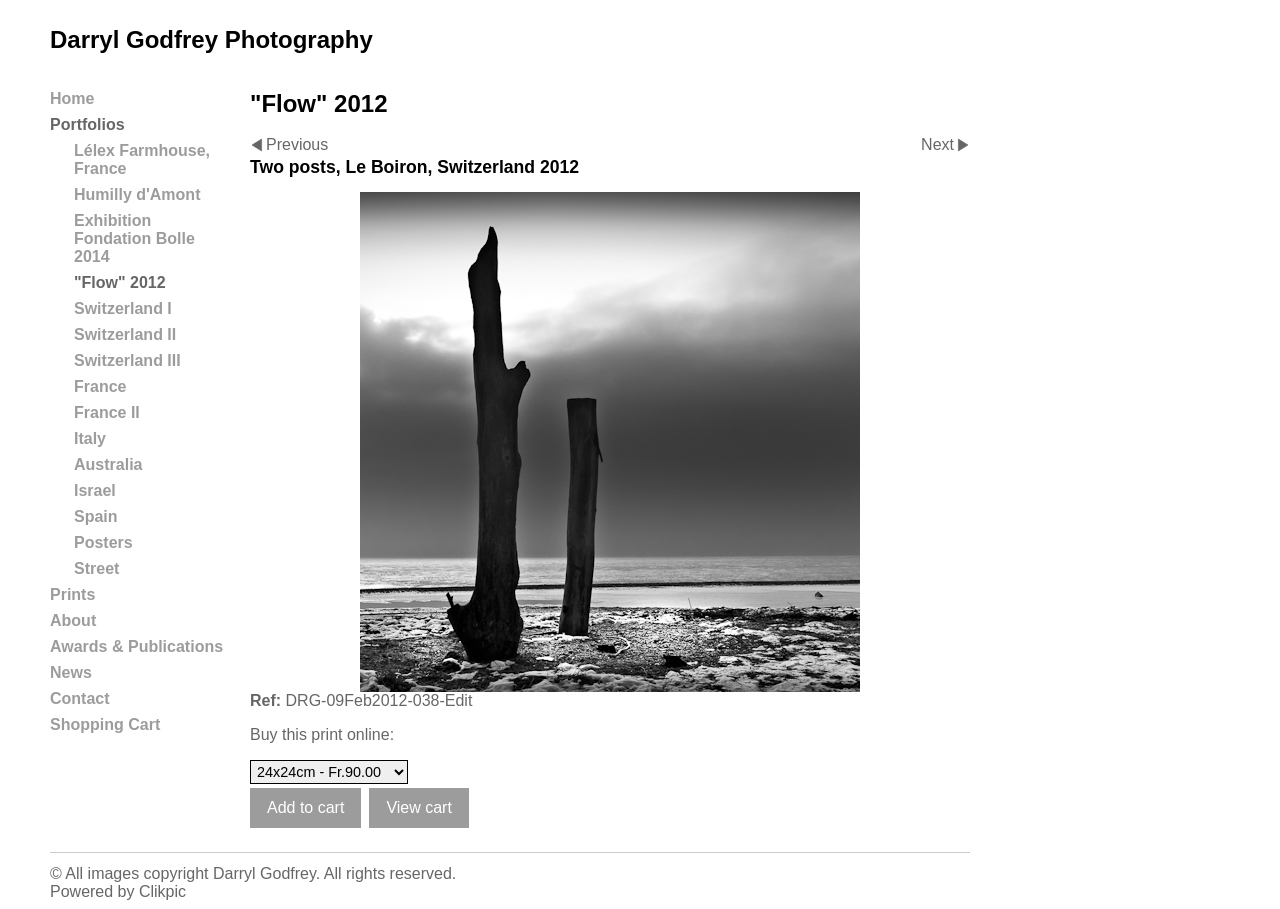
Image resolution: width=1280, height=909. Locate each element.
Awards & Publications (136, 646)
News (71, 672)
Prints (72, 594)
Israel (95, 490)
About (73, 620)
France (100, 386)
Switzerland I (123, 308)
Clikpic (162, 891)
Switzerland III (127, 360)
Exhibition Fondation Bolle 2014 (134, 238)
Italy (90, 438)
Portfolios (87, 124)
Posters (103, 542)
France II (107, 412)
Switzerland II (125, 334)
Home (72, 98)
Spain (96, 516)
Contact (80, 698)
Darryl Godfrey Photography (211, 39)
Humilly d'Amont (137, 194)
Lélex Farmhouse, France (142, 159)
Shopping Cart (105, 724)
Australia (108, 464)
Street (96, 568)
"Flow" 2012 (120, 282)
